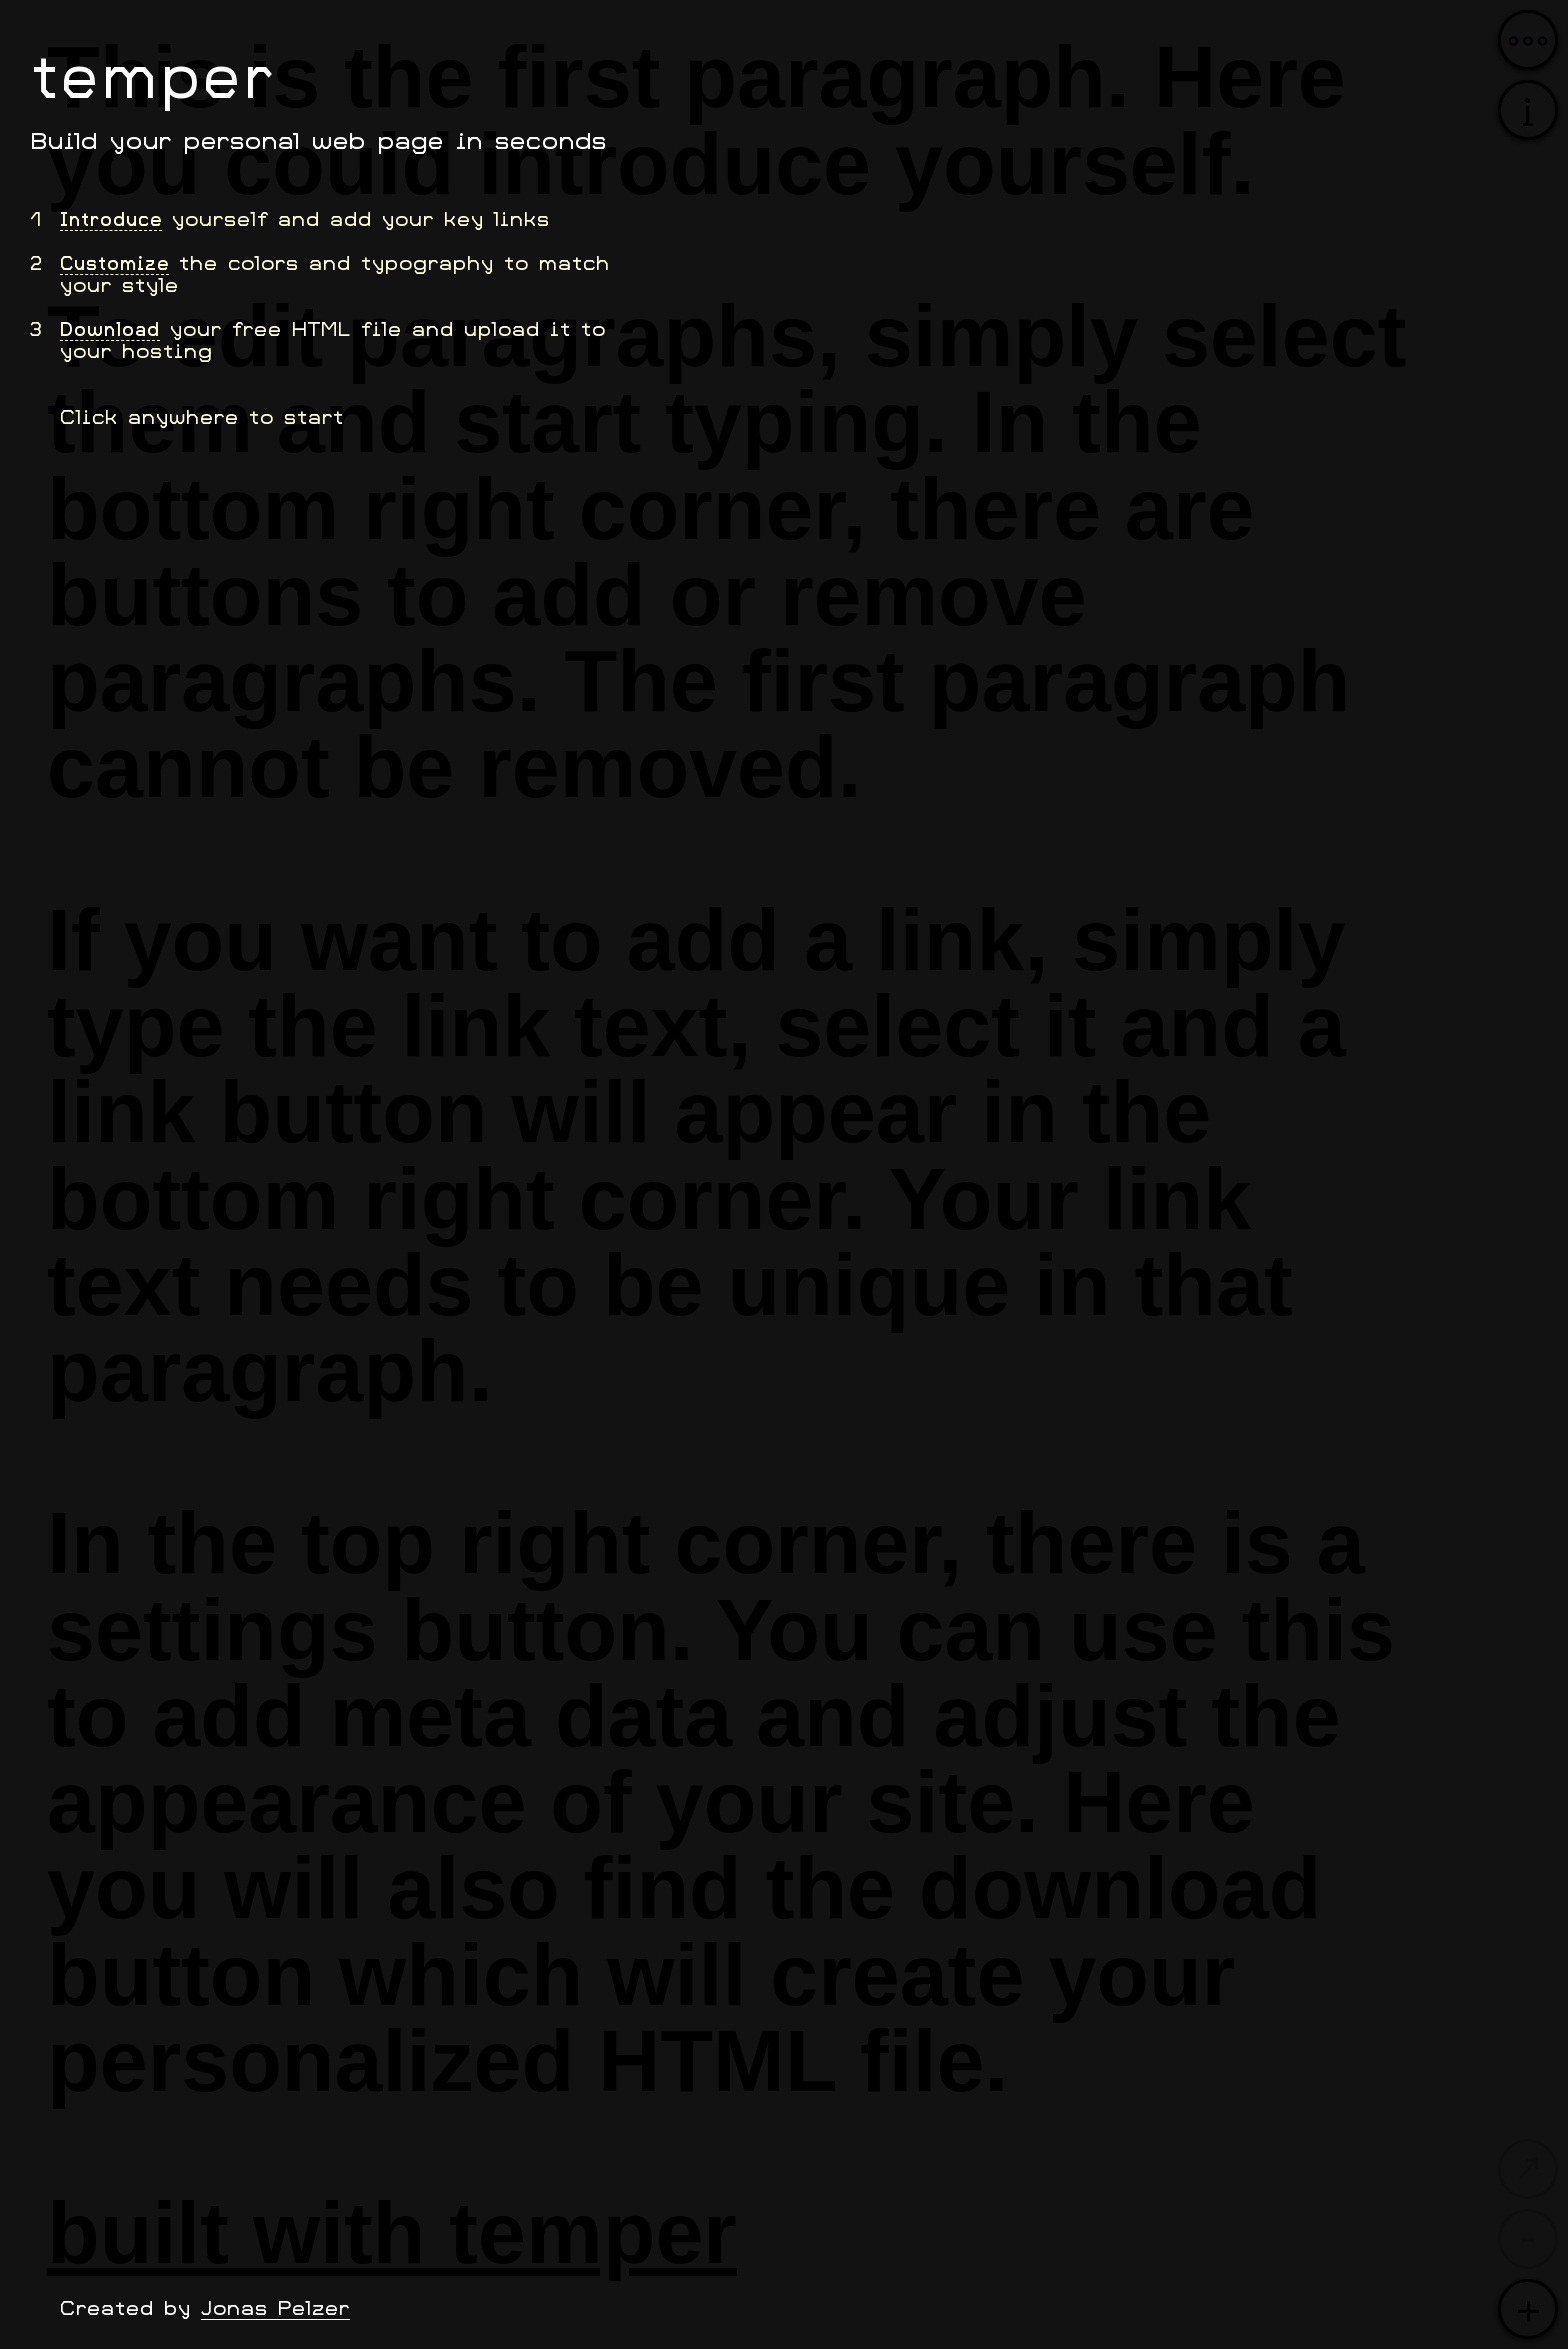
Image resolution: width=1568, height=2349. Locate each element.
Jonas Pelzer (275, 2307)
